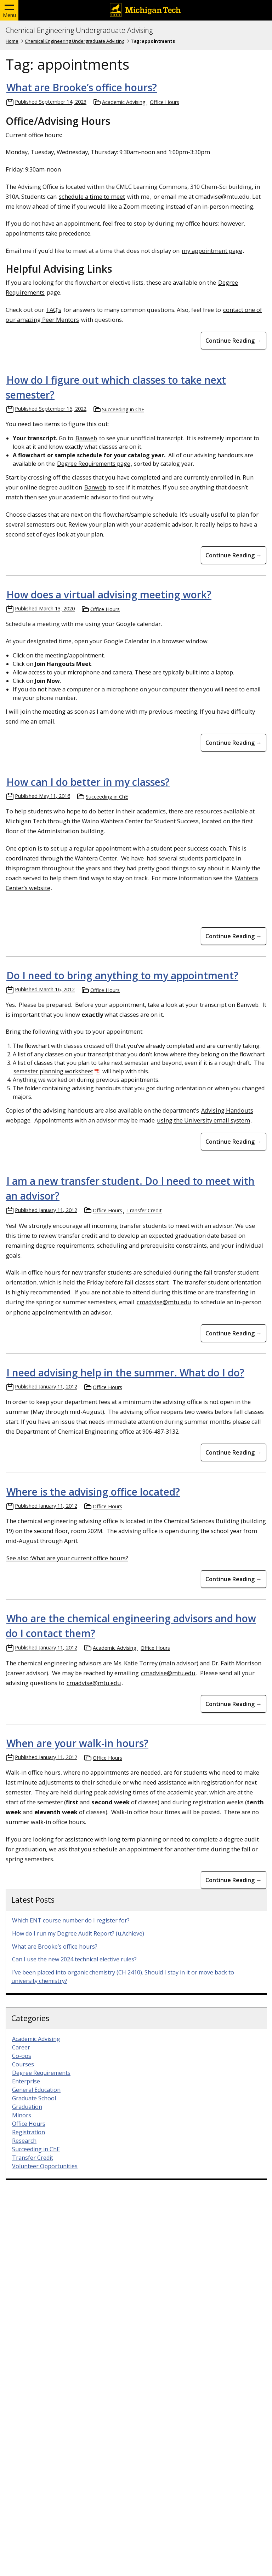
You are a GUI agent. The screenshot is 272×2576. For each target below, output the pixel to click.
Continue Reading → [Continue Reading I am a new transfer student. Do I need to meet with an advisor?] (233, 1333)
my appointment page (212, 250)
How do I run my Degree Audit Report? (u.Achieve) (78, 1933)
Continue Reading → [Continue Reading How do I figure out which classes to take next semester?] (233, 555)
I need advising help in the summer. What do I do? (125, 1372)
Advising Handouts (227, 1110)
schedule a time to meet (92, 196)
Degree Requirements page (93, 464)
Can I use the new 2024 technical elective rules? (74, 1959)
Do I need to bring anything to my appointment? (122, 975)
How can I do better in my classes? (88, 782)
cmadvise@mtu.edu (164, 1302)
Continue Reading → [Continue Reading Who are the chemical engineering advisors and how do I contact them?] (233, 1704)
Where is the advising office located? (93, 1491)
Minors (21, 2115)
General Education (36, 2090)
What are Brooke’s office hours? (81, 87)
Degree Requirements (41, 2073)
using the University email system (203, 1120)
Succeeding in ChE (123, 409)
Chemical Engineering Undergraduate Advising (79, 30)
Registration (28, 2132)
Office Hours (164, 102)
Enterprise (26, 2081)
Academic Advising (124, 102)
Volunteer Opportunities (45, 2166)
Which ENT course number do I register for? (71, 1920)
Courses (23, 2064)
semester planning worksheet (53, 1071)
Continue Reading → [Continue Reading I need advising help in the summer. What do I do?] (233, 1452)
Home (12, 41)
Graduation (27, 2107)
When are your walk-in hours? (77, 1743)
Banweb (86, 438)
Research (24, 2141)
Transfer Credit (144, 1210)
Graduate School (34, 2098)
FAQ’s (53, 310)
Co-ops (21, 2056)
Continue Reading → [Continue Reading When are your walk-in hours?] (233, 1880)
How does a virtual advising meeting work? (108, 594)
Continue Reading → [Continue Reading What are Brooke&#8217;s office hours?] (233, 340)
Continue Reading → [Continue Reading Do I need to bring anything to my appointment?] (233, 1141)
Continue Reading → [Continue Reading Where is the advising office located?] (233, 1579)
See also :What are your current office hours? (67, 1558)
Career (21, 2047)
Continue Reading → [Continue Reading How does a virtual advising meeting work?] (233, 743)
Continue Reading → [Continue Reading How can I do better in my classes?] (233, 936)
